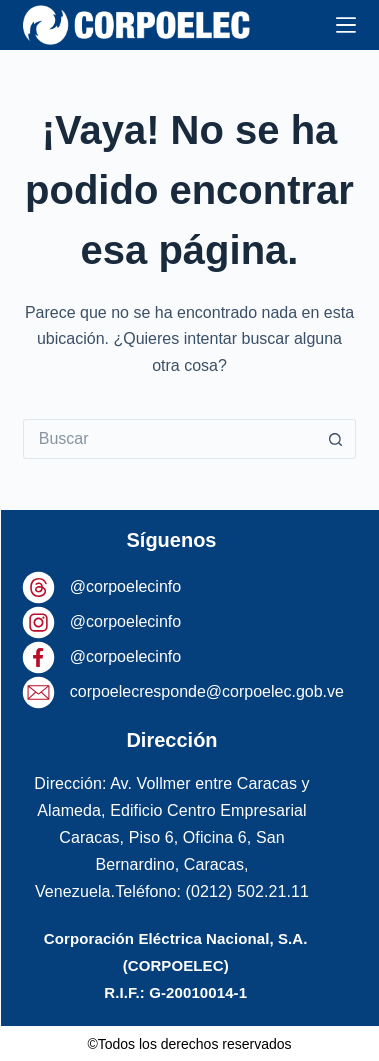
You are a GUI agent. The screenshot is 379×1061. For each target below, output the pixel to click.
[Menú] (346, 25)
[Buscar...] (170, 439)
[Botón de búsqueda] (336, 439)
